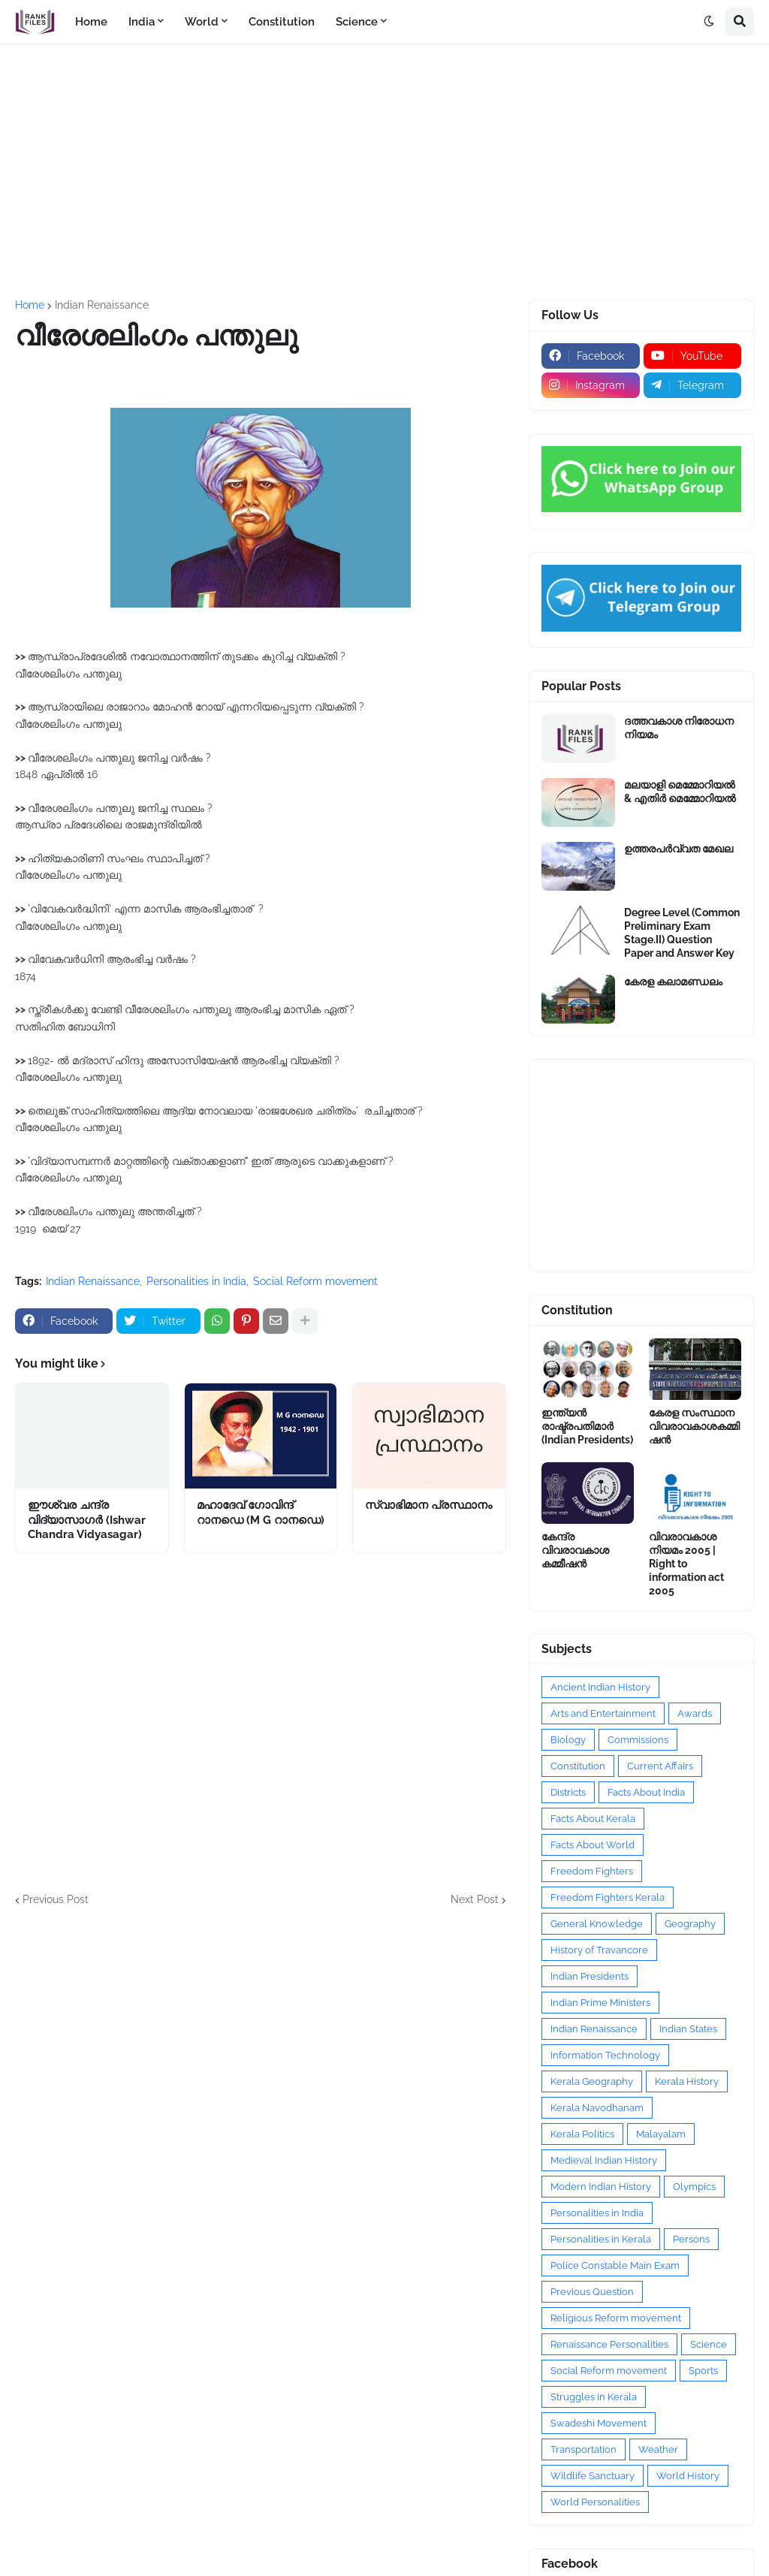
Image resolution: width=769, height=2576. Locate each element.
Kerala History (687, 2081)
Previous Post (56, 1899)
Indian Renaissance (102, 305)
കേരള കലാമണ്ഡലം (673, 982)
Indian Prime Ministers (600, 2002)
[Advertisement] (384, 172)
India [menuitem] (141, 22)
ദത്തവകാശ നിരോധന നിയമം (679, 728)
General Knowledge (596, 1923)
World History (687, 2475)
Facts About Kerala (592, 1818)
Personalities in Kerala (600, 2239)
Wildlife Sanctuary (592, 2475)
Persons (691, 2239)
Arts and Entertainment (603, 1713)
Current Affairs (660, 1766)
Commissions (638, 1739)
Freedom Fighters (591, 1871)
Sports (703, 2370)
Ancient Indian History (600, 1687)
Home (29, 305)
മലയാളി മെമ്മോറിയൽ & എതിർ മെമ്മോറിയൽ (680, 791)
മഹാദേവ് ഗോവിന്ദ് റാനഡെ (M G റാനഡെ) (260, 1512)
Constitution (577, 1766)
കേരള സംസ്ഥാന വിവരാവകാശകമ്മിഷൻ (694, 1426)
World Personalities (595, 2502)
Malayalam (661, 2134)
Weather (658, 2449)
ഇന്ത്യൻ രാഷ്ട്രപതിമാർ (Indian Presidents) (587, 1426)
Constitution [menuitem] (282, 22)
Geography (690, 1923)
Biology (568, 1739)
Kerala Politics (582, 2134)
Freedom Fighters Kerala (607, 1897)
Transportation (583, 2449)
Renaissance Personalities (609, 2344)
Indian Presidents (589, 1976)
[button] (708, 22)
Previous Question (592, 2291)
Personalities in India (196, 1281)
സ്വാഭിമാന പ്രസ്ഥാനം (428, 1505)
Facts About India (646, 1792)
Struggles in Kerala (593, 2397)
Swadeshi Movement (598, 2423)
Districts (568, 1792)
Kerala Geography (591, 2081)
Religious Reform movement (615, 2318)
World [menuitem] (202, 22)
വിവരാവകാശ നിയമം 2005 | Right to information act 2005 (686, 1564)
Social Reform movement (315, 1281)
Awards (694, 1713)
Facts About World (592, 1845)
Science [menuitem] (357, 22)
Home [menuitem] (91, 22)
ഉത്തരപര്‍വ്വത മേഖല (678, 849)
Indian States (688, 2029)
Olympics (694, 2186)
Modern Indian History (600, 2186)
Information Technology (605, 2055)
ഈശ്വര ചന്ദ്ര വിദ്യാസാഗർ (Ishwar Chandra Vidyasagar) (87, 1519)
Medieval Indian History (603, 2160)
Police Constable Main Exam (615, 2265)
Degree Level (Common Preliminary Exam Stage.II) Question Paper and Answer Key (682, 933)
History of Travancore (599, 1950)
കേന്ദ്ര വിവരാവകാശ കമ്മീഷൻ (575, 1550)
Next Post (475, 1899)
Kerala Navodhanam (597, 2107)
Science (708, 2344)
